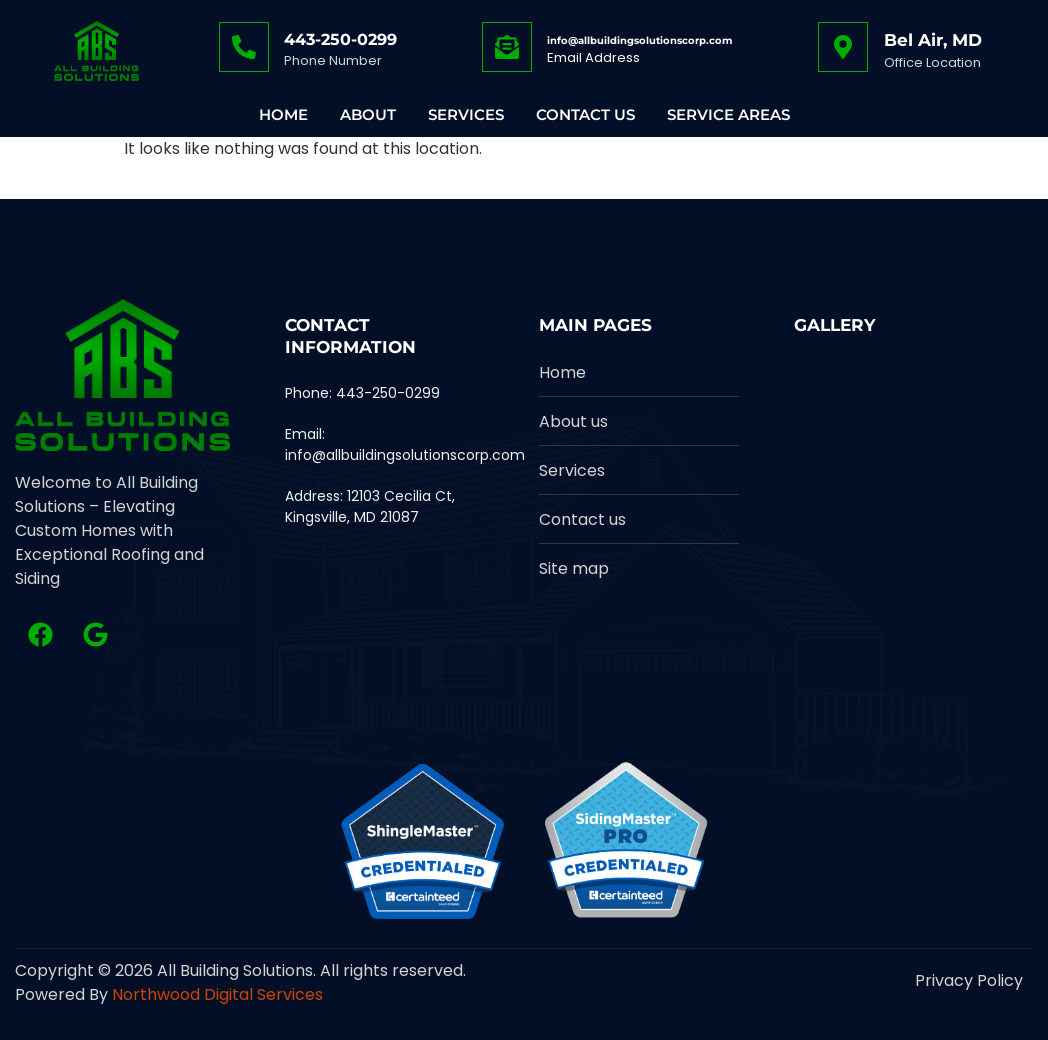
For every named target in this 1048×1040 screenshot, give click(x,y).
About (368, 114)
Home (283, 114)
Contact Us (585, 114)
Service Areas (728, 114)
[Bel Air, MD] (843, 47)
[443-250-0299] (244, 47)
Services (466, 114)
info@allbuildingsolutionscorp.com (639, 40)
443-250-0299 (340, 39)
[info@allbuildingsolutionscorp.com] (507, 47)
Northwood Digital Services (217, 994)
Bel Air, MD (933, 40)
